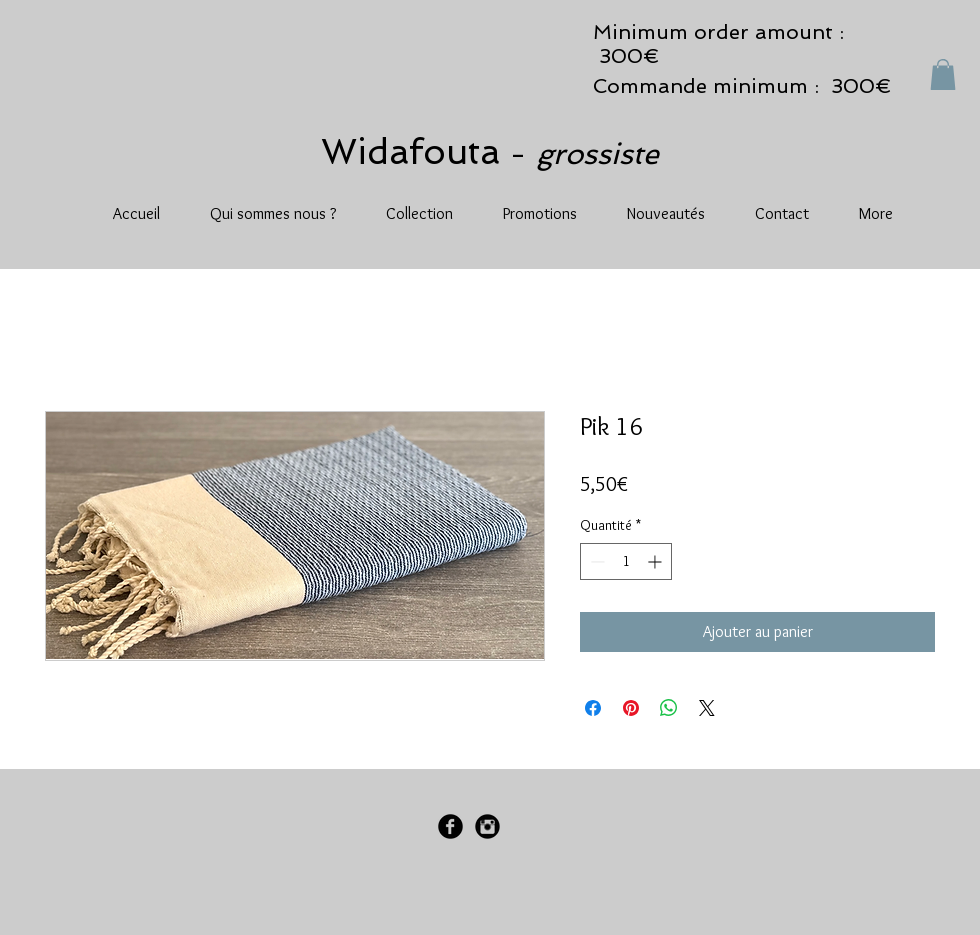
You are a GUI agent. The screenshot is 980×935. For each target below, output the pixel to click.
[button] (943, 74)
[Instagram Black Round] (487, 826)
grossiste (597, 154)
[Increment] (656, 561)
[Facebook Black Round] (450, 826)
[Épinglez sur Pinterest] (631, 708)
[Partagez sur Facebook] (593, 708)
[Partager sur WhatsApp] (669, 708)
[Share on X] (707, 708)
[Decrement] (595, 561)
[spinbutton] (626, 561)
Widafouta (415, 151)
